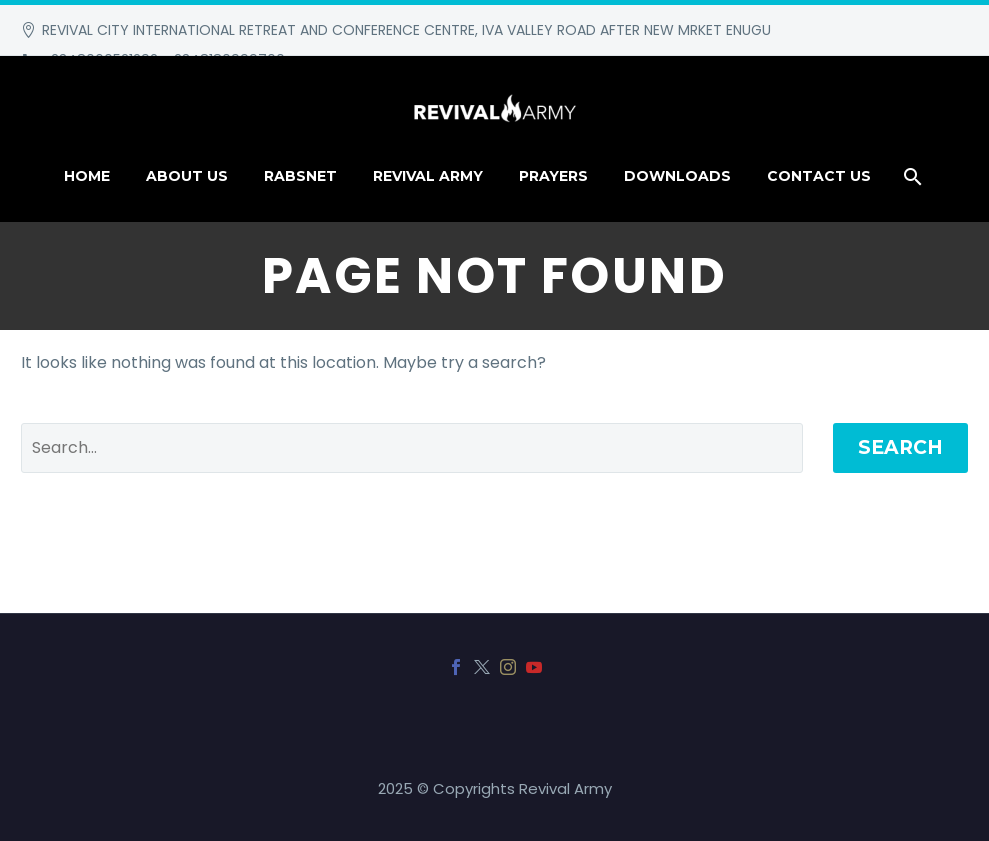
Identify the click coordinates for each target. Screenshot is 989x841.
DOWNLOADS (677, 176)
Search (900, 447)
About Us (187, 176)
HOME (87, 176)
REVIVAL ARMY (428, 176)
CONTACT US (819, 176)
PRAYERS (553, 176)
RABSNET (300, 176)
